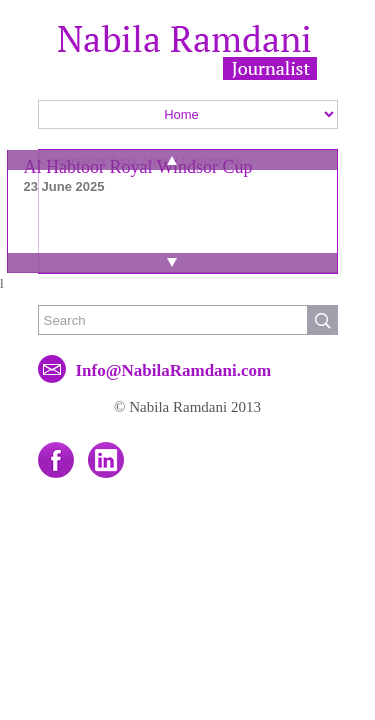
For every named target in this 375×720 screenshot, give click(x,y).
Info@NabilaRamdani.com (174, 370)
